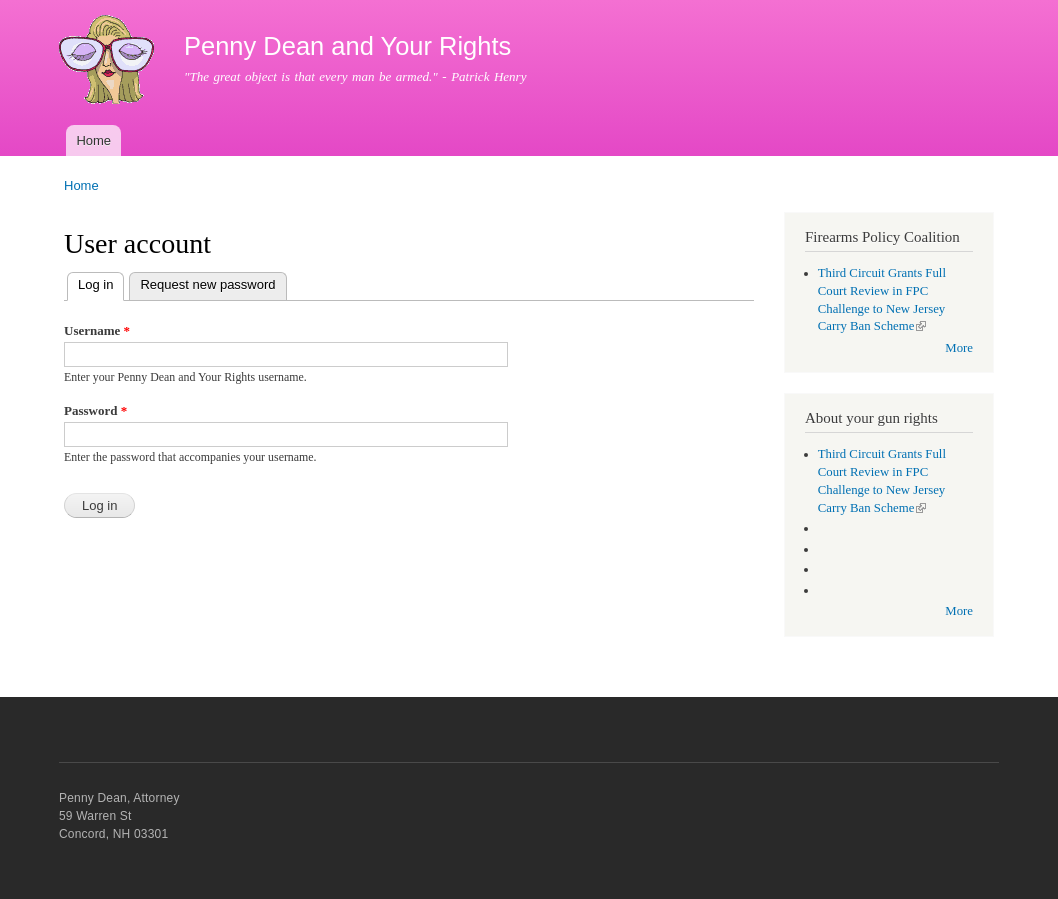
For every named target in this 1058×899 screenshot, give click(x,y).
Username (97, 330)
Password (95, 410)
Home (93, 140)
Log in (101, 282)
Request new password (207, 284)
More (959, 348)
